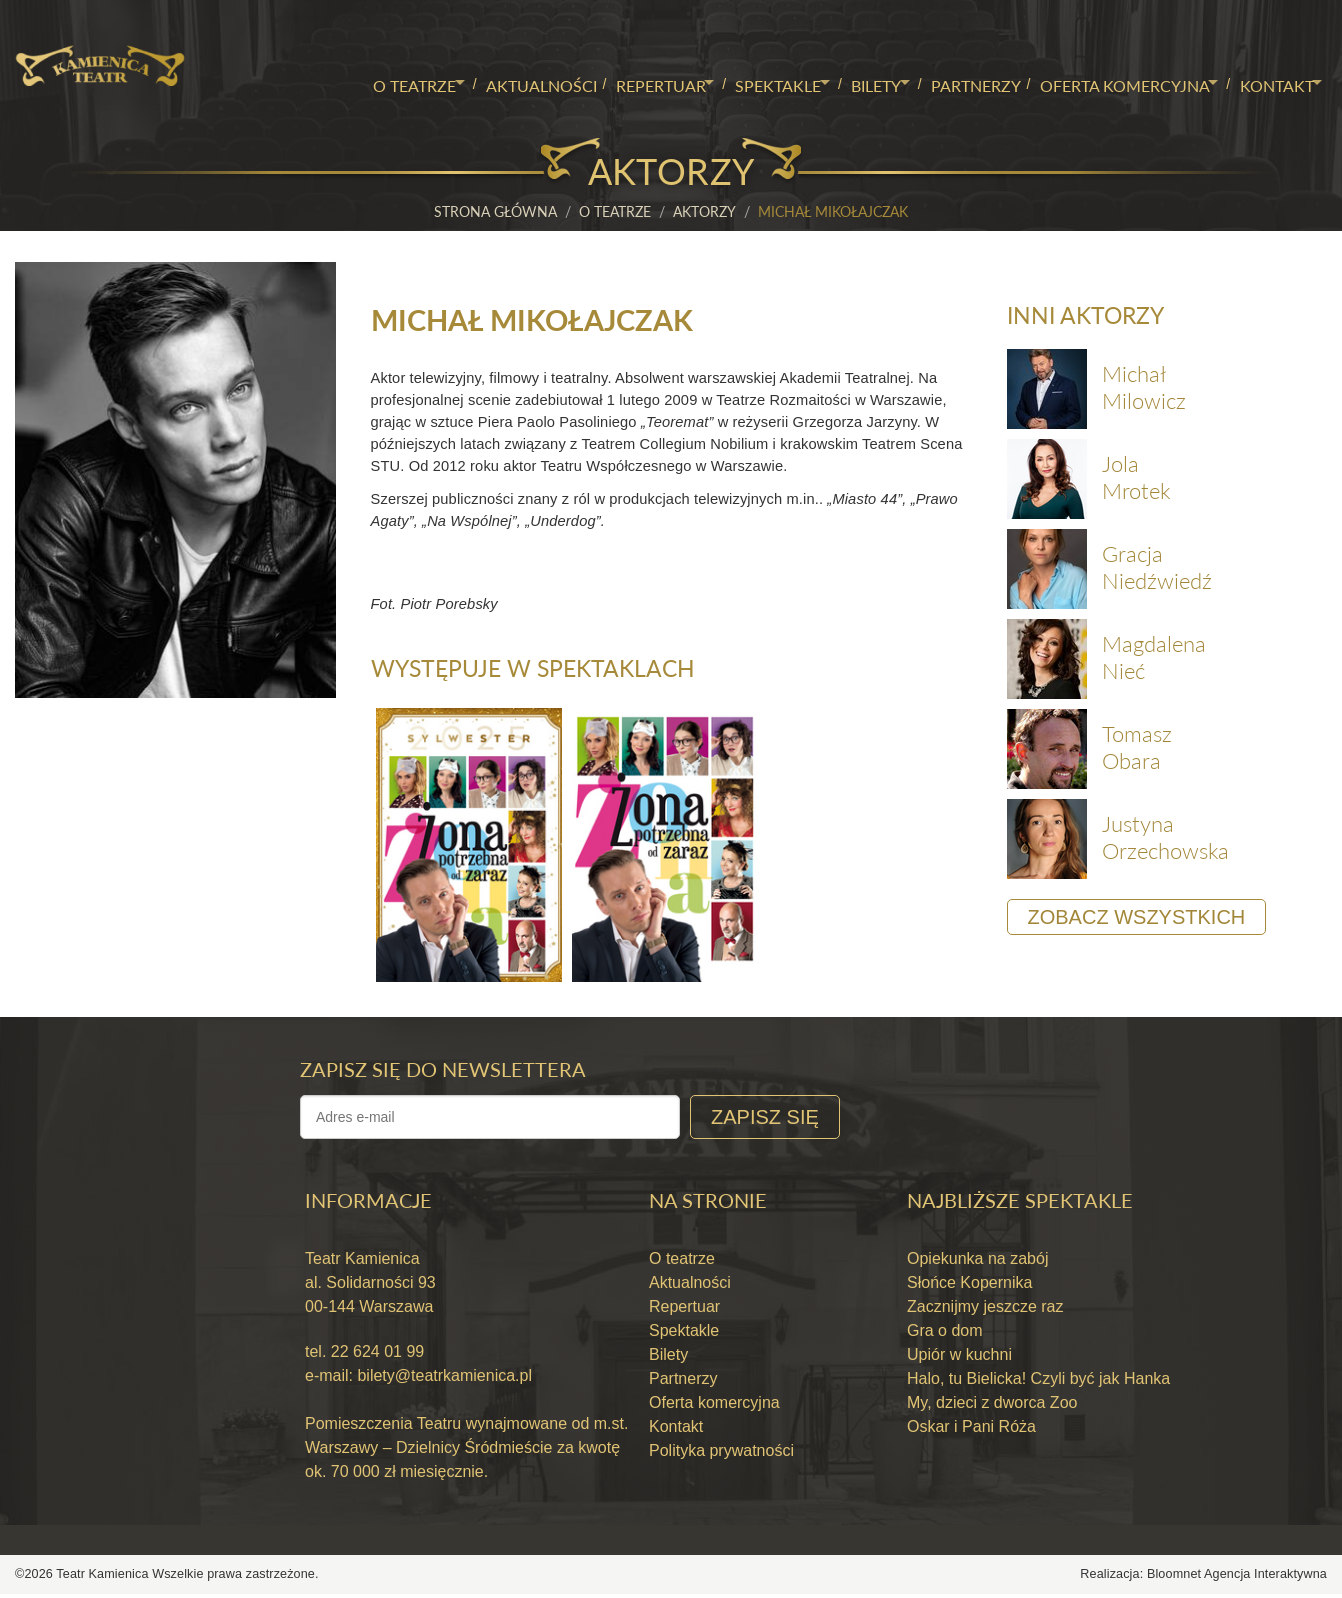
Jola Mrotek (1136, 478)
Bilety (858, 82)
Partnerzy (963, 82)
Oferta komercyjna (1113, 82)
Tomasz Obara (1137, 748)
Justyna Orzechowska (1165, 838)
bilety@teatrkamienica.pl (444, 1380)
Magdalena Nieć (1154, 658)
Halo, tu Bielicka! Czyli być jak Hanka (1038, 1383)
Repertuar (632, 82)
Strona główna (495, 211)
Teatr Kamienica (104, 1579)
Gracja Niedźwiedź (1157, 568)
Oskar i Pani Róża (971, 1431)
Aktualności (511, 82)
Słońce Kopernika (969, 1287)
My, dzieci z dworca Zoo (992, 1407)
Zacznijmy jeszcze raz (985, 1311)
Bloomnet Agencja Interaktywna (1237, 1579)
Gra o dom (945, 1335)
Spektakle (755, 82)
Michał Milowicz (1144, 388)
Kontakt (1270, 82)
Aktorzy (704, 211)
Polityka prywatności (721, 1455)
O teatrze (379, 82)
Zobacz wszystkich (1137, 919)
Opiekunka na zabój (977, 1263)
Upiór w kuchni (959, 1359)
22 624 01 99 (375, 1356)
